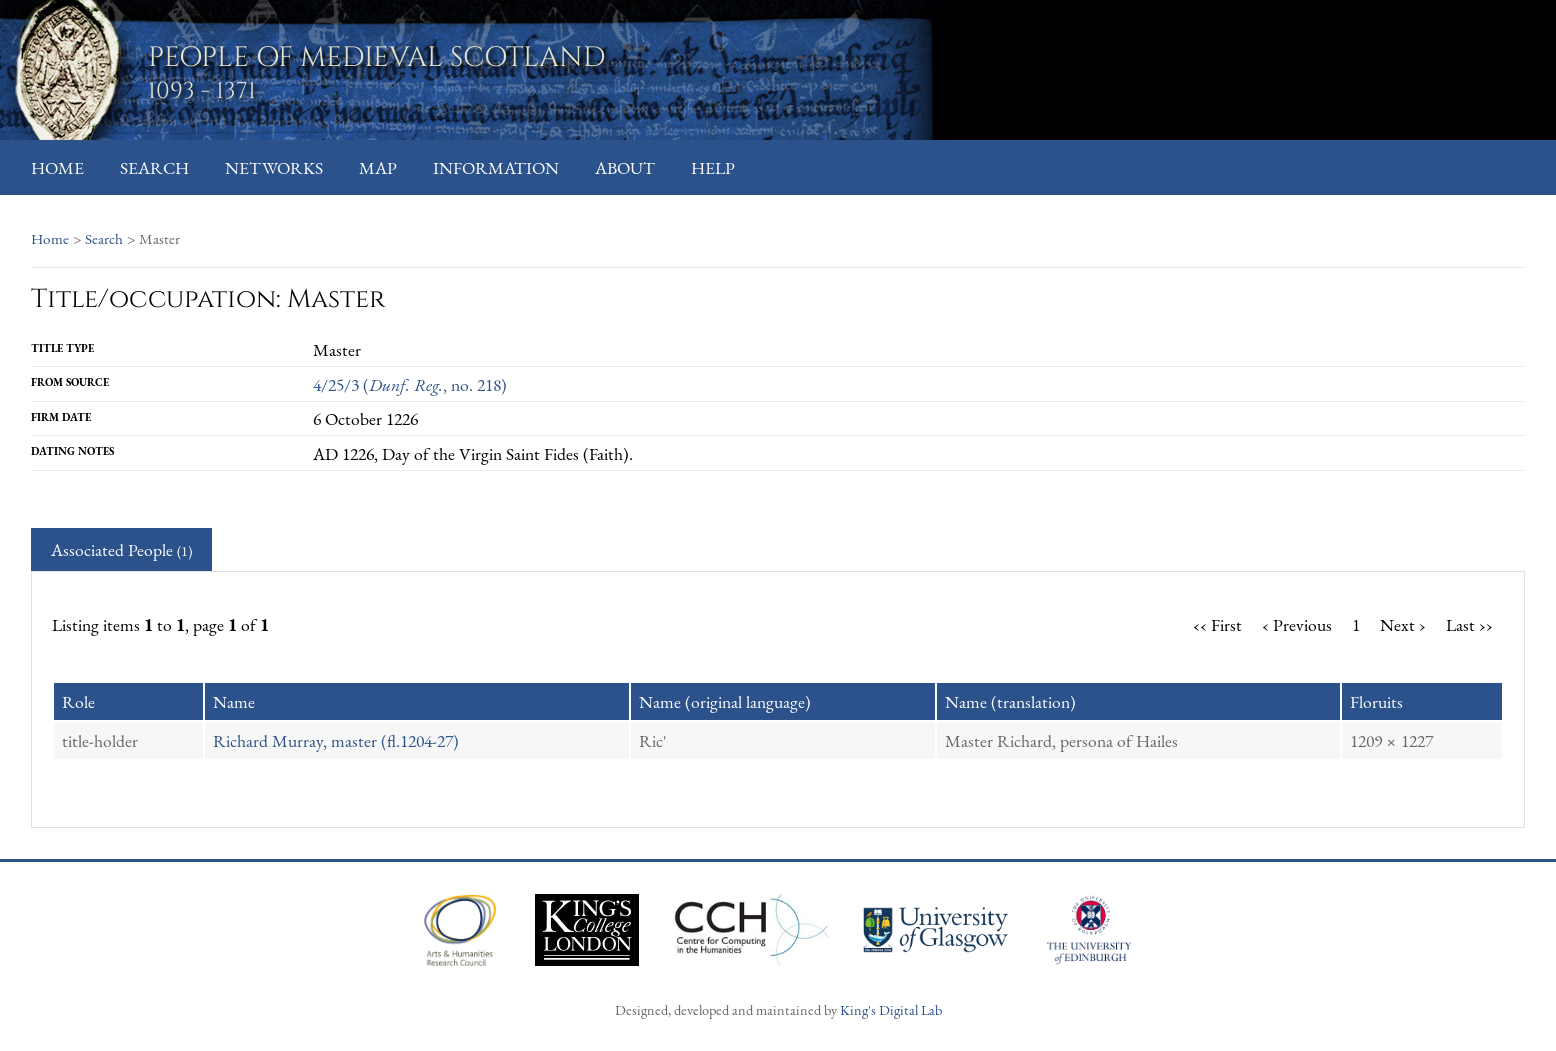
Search (154, 167)
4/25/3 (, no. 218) (410, 384)
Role (78, 701)
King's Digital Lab (891, 1009)
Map (378, 167)
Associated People (121, 549)
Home (57, 167)
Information (496, 167)
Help (713, 167)
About (625, 167)
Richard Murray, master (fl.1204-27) (336, 740)
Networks (274, 167)
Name (234, 701)
